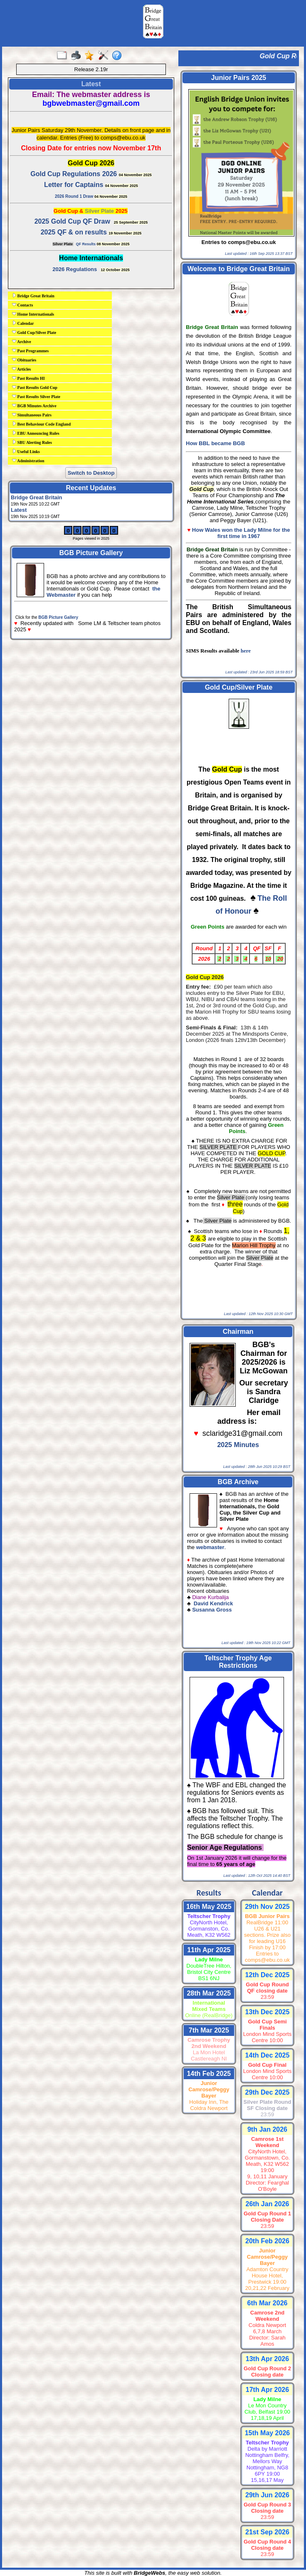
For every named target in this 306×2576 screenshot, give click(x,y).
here (246, 651)
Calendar (23, 323)
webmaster (210, 1547)
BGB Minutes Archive (34, 405)
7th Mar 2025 (209, 2030)
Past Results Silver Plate (36, 396)
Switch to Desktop (91, 473)
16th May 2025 (209, 1906)
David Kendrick (214, 1603)
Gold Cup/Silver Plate (34, 332)
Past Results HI (28, 378)
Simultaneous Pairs (32, 414)
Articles (21, 368)
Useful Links (26, 451)
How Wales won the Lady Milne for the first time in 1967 (241, 533)
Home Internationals (33, 313)
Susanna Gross (212, 1610)
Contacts (22, 304)
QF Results (86, 244)
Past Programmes (30, 350)
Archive (21, 341)
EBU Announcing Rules (35, 433)
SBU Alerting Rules (32, 442)
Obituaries (24, 359)
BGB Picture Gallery (58, 617)
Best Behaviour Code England (41, 423)
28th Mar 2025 (209, 1993)
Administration (28, 460)
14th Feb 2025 (209, 2073)
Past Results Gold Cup (34, 387)
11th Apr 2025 (208, 1949)
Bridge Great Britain (33, 295)
